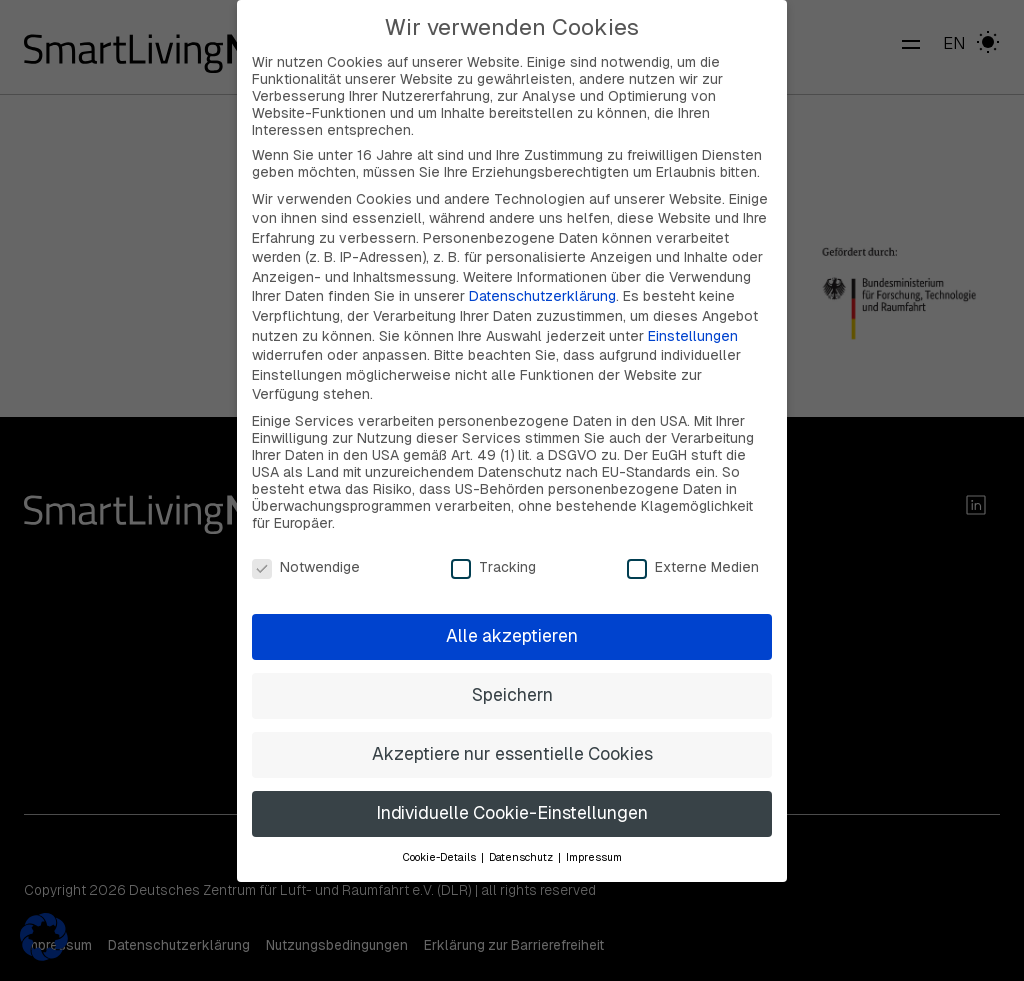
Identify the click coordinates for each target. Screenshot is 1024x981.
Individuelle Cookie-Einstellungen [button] (512, 788)
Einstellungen (693, 310)
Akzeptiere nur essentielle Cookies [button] (512, 729)
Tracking (493, 541)
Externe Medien (693, 541)
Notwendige (306, 541)
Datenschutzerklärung (542, 271)
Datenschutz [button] (522, 831)
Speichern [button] (512, 670)
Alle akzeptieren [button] (512, 611)
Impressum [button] (594, 831)
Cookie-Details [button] (441, 831)
